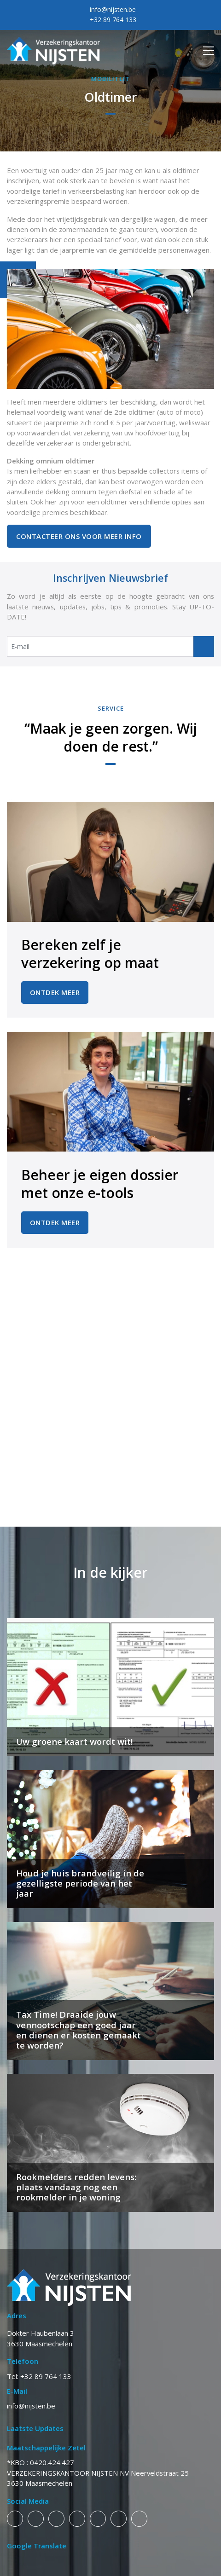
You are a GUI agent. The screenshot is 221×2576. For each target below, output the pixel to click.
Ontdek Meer (55, 992)
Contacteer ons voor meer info (79, 536)
